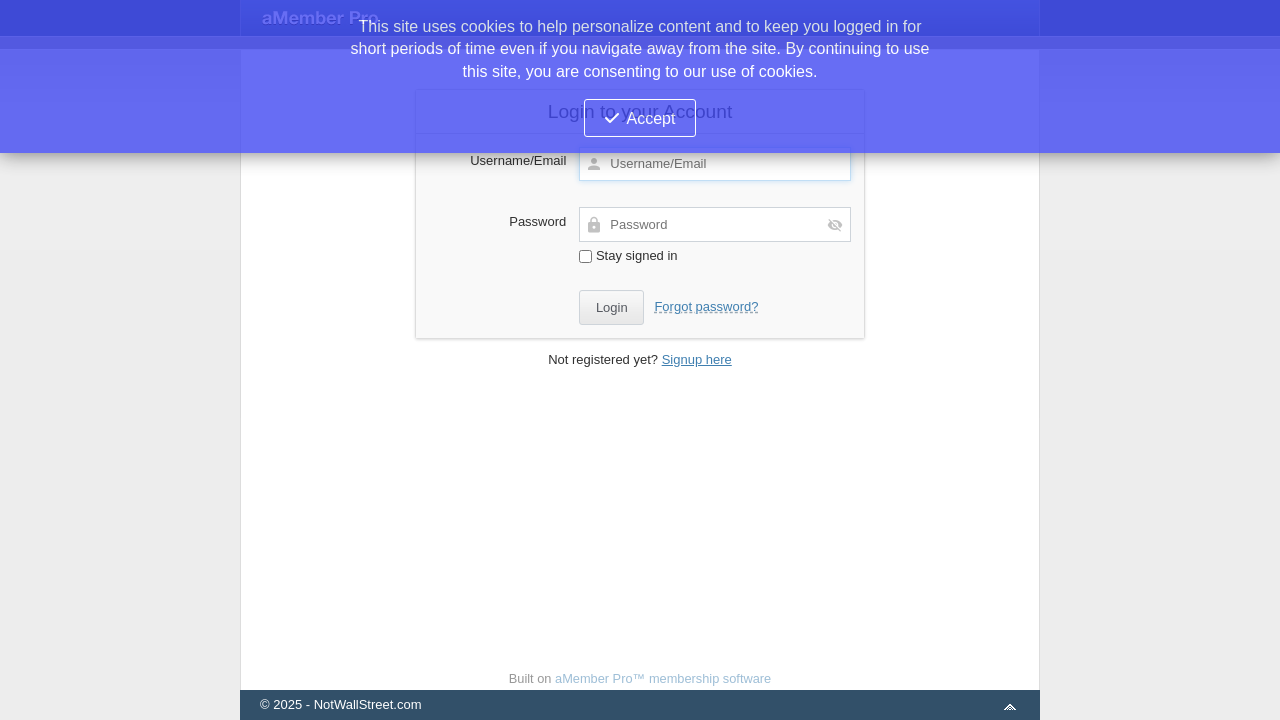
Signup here (697, 359)
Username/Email (518, 160)
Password (537, 221)
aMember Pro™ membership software (663, 678)
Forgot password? (706, 306)
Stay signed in (628, 255)
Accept (651, 118)
